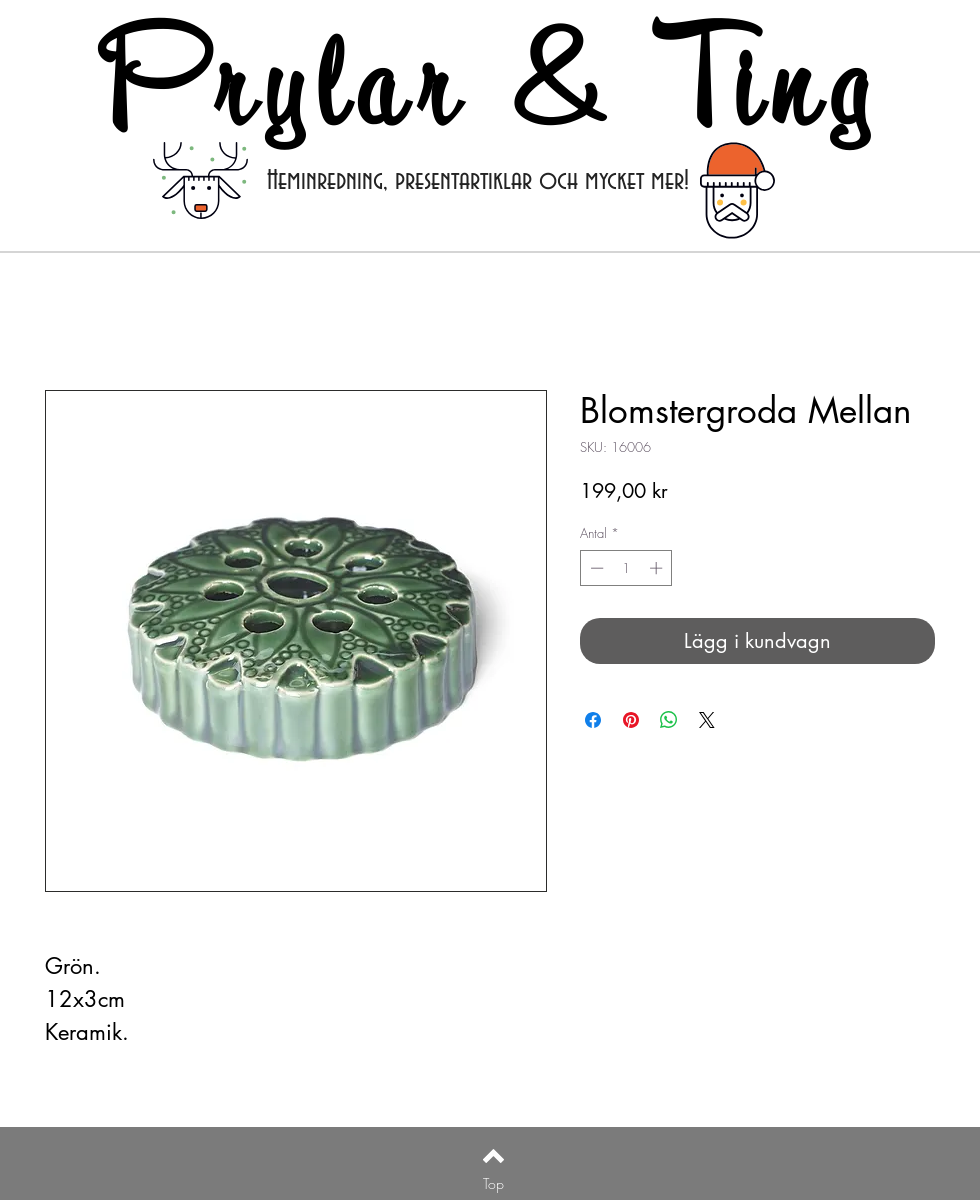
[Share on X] (707, 720)
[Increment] (658, 568)
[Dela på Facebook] (593, 720)
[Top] (493, 1184)
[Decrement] (595, 568)
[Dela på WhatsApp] (669, 720)
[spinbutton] (626, 568)
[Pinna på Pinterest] (631, 720)
